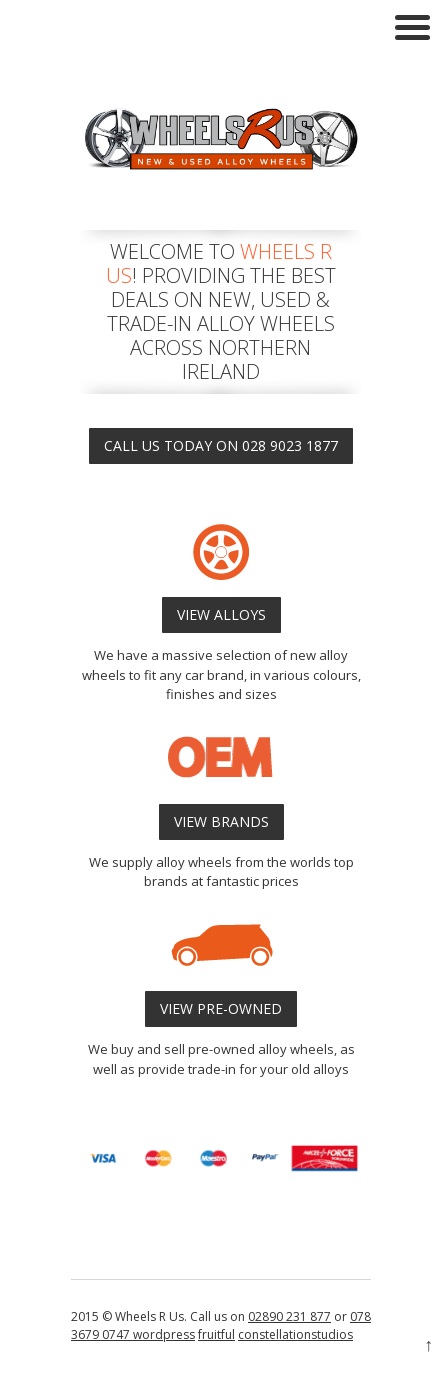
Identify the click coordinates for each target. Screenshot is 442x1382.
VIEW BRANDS (221, 821)
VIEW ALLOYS (221, 614)
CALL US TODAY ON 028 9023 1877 (221, 445)
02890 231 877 (289, 1316)
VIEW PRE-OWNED (221, 1008)
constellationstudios (295, 1334)
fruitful (216, 1334)
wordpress (162, 1334)
